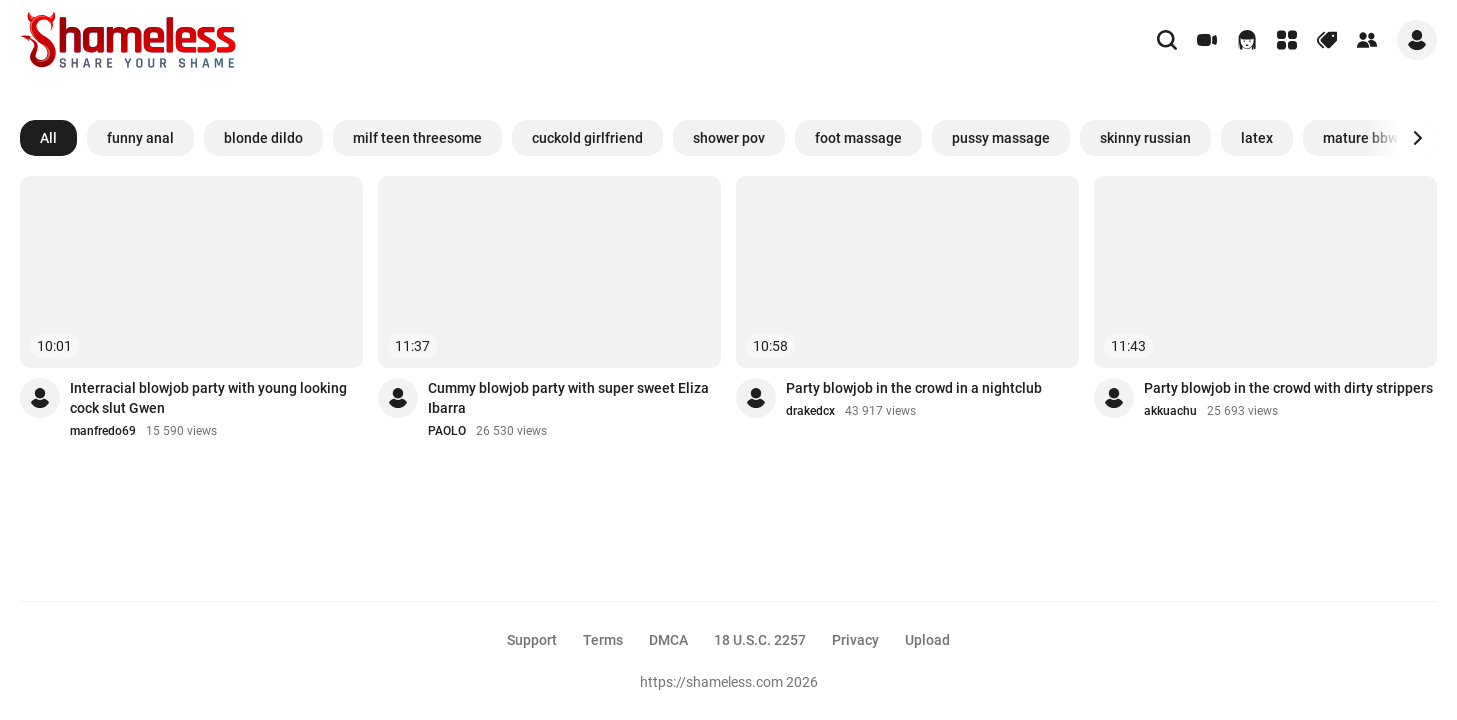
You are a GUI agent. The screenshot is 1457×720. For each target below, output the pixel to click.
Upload (927, 640)
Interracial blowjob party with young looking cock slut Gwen (208, 398)
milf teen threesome (417, 138)
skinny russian (1145, 138)
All (48, 138)
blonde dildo (263, 138)
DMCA (668, 640)
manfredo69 (103, 431)
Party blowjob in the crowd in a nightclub (914, 388)
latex (1257, 138)
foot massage (858, 138)
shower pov (729, 138)
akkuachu (1170, 411)
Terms (603, 640)
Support (532, 640)
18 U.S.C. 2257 (760, 640)
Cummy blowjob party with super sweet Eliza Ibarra (568, 398)
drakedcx (810, 411)
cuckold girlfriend (587, 138)
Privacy (855, 640)
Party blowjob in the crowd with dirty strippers (1288, 388)
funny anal (140, 138)
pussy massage (1001, 138)
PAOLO (447, 431)
